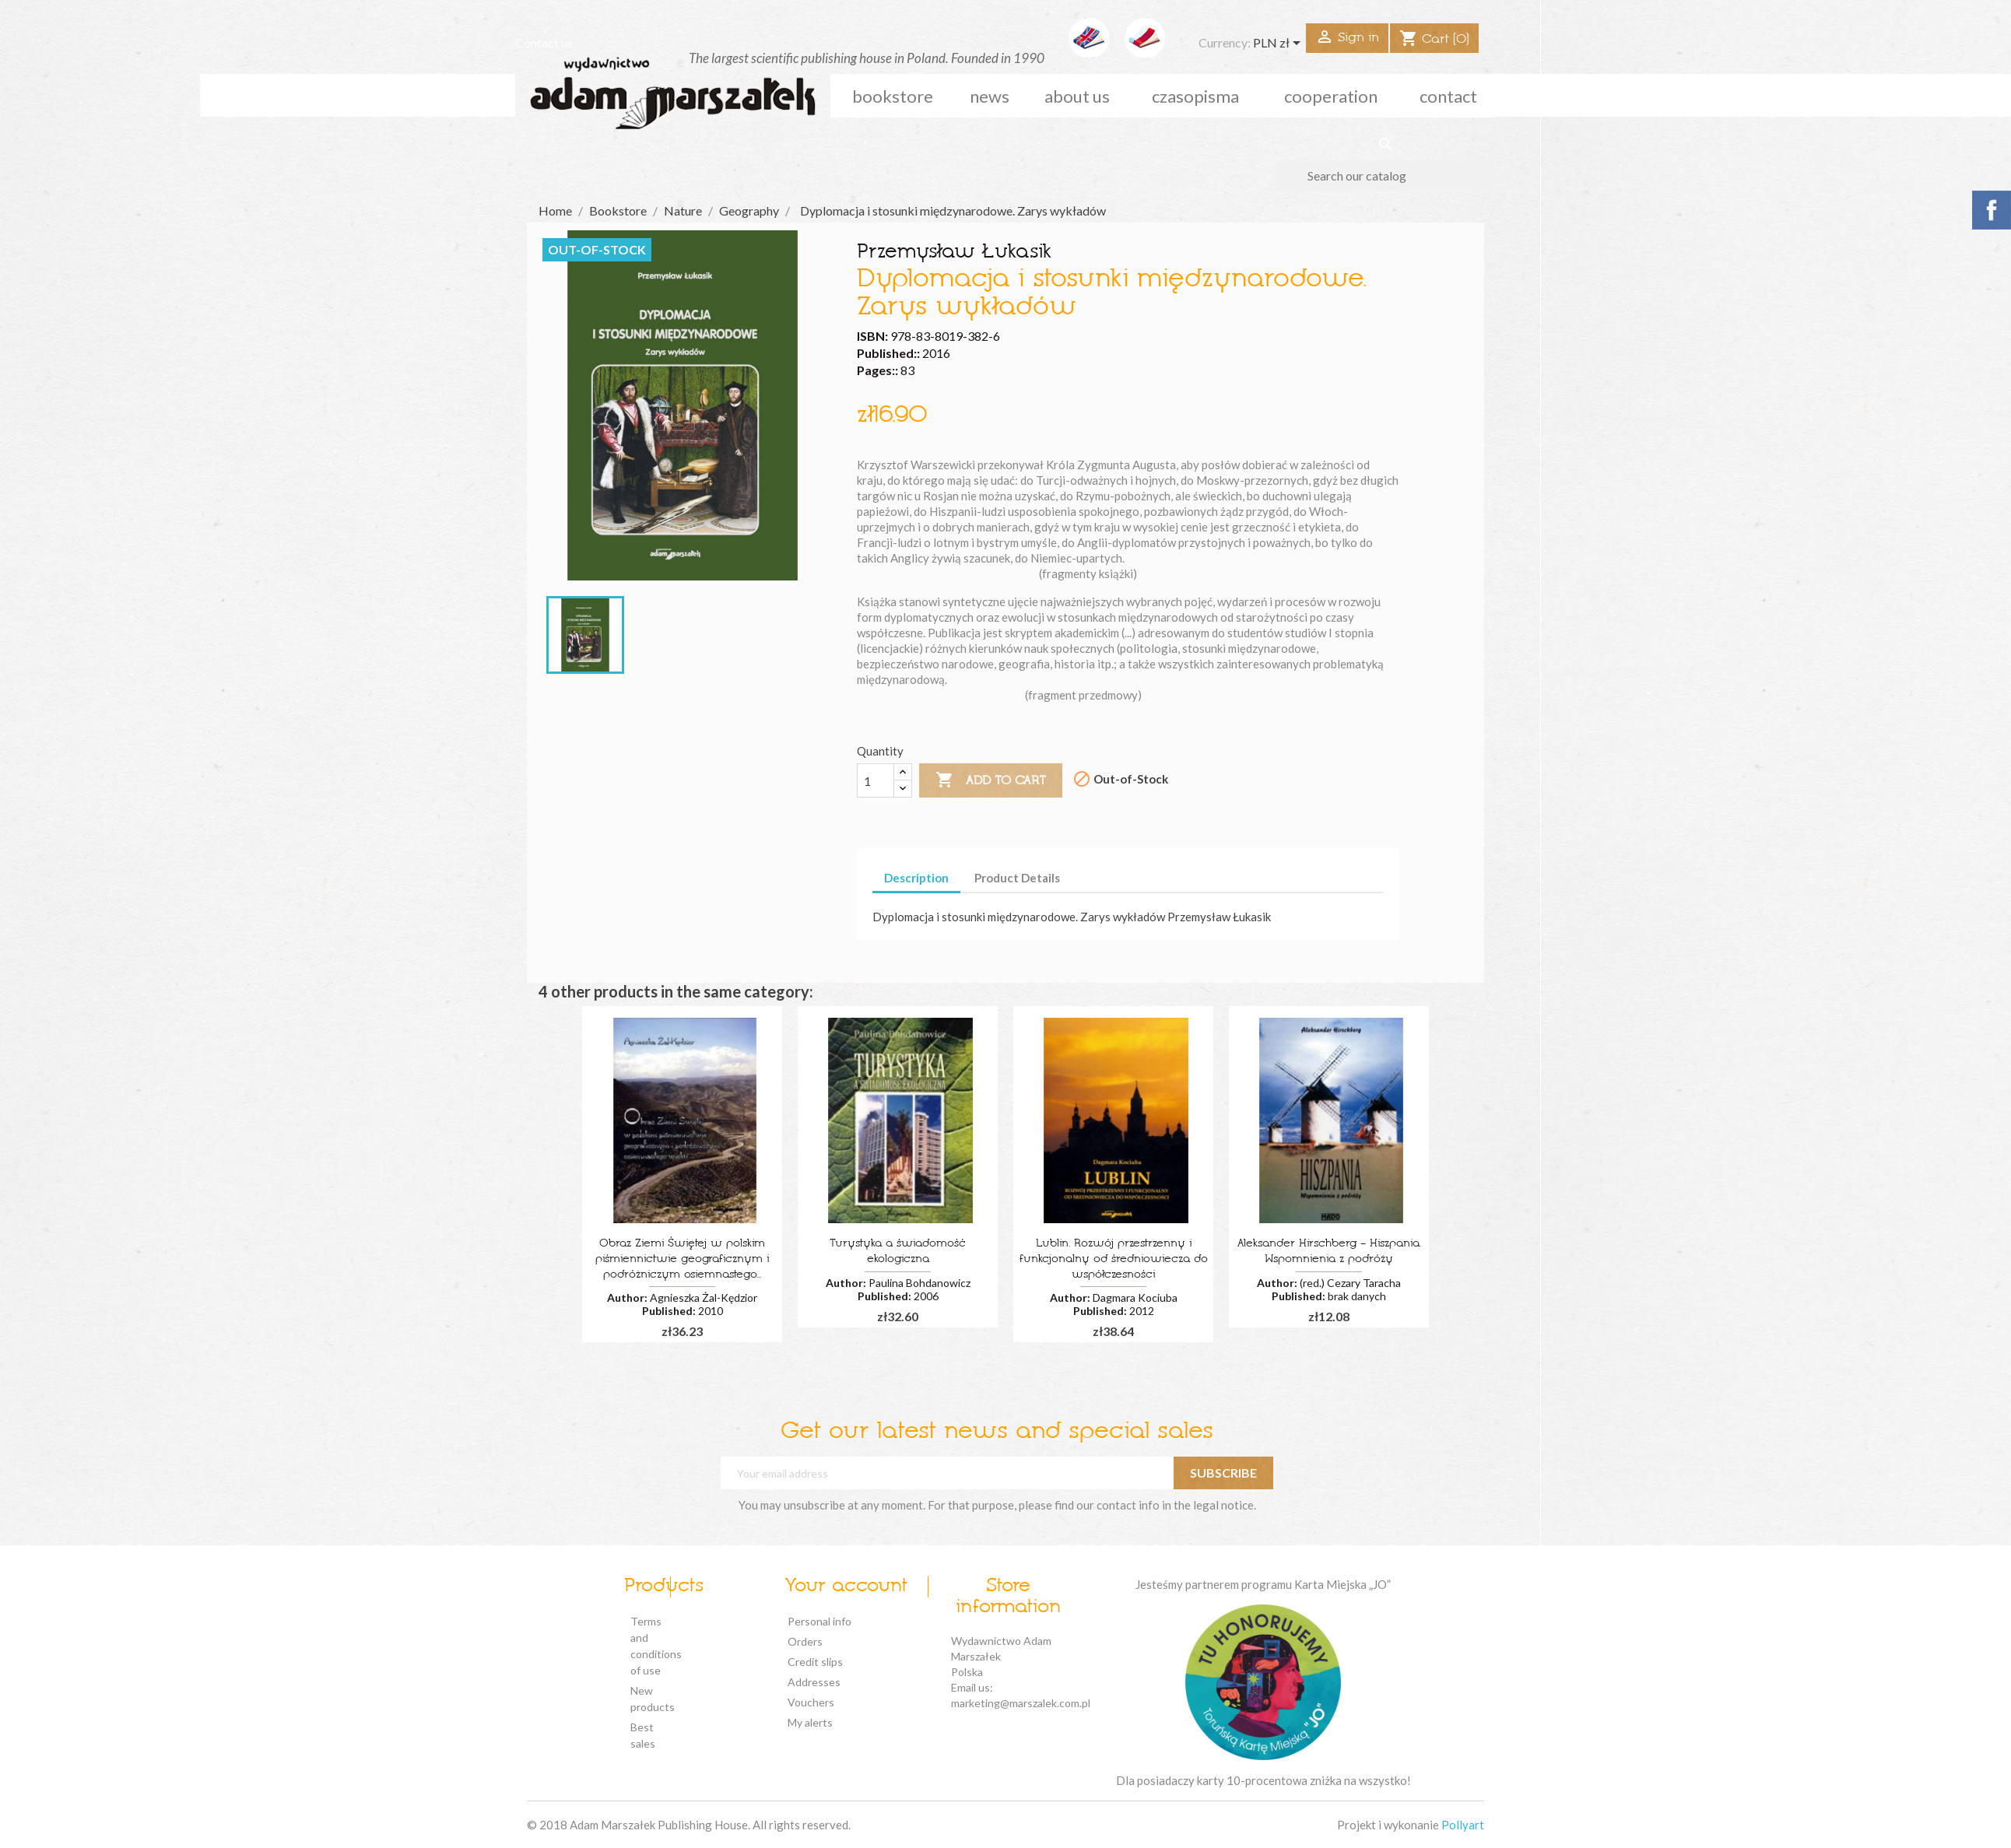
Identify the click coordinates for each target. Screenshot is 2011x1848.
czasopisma (1195, 96)
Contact (1448, 96)
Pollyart (1462, 1825)
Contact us (544, 42)
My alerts (810, 1722)
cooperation (1331, 96)
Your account (845, 1586)
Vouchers (811, 1702)
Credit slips (815, 1661)
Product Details (1017, 878)
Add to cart (990, 780)
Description (916, 878)
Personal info (819, 1621)
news (989, 96)
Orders (805, 1641)
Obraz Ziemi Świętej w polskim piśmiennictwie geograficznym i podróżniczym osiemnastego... (682, 1259)
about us (1077, 96)
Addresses (814, 1681)
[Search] (1385, 175)
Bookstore (892, 96)
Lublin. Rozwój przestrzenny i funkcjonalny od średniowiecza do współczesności (1114, 1259)
